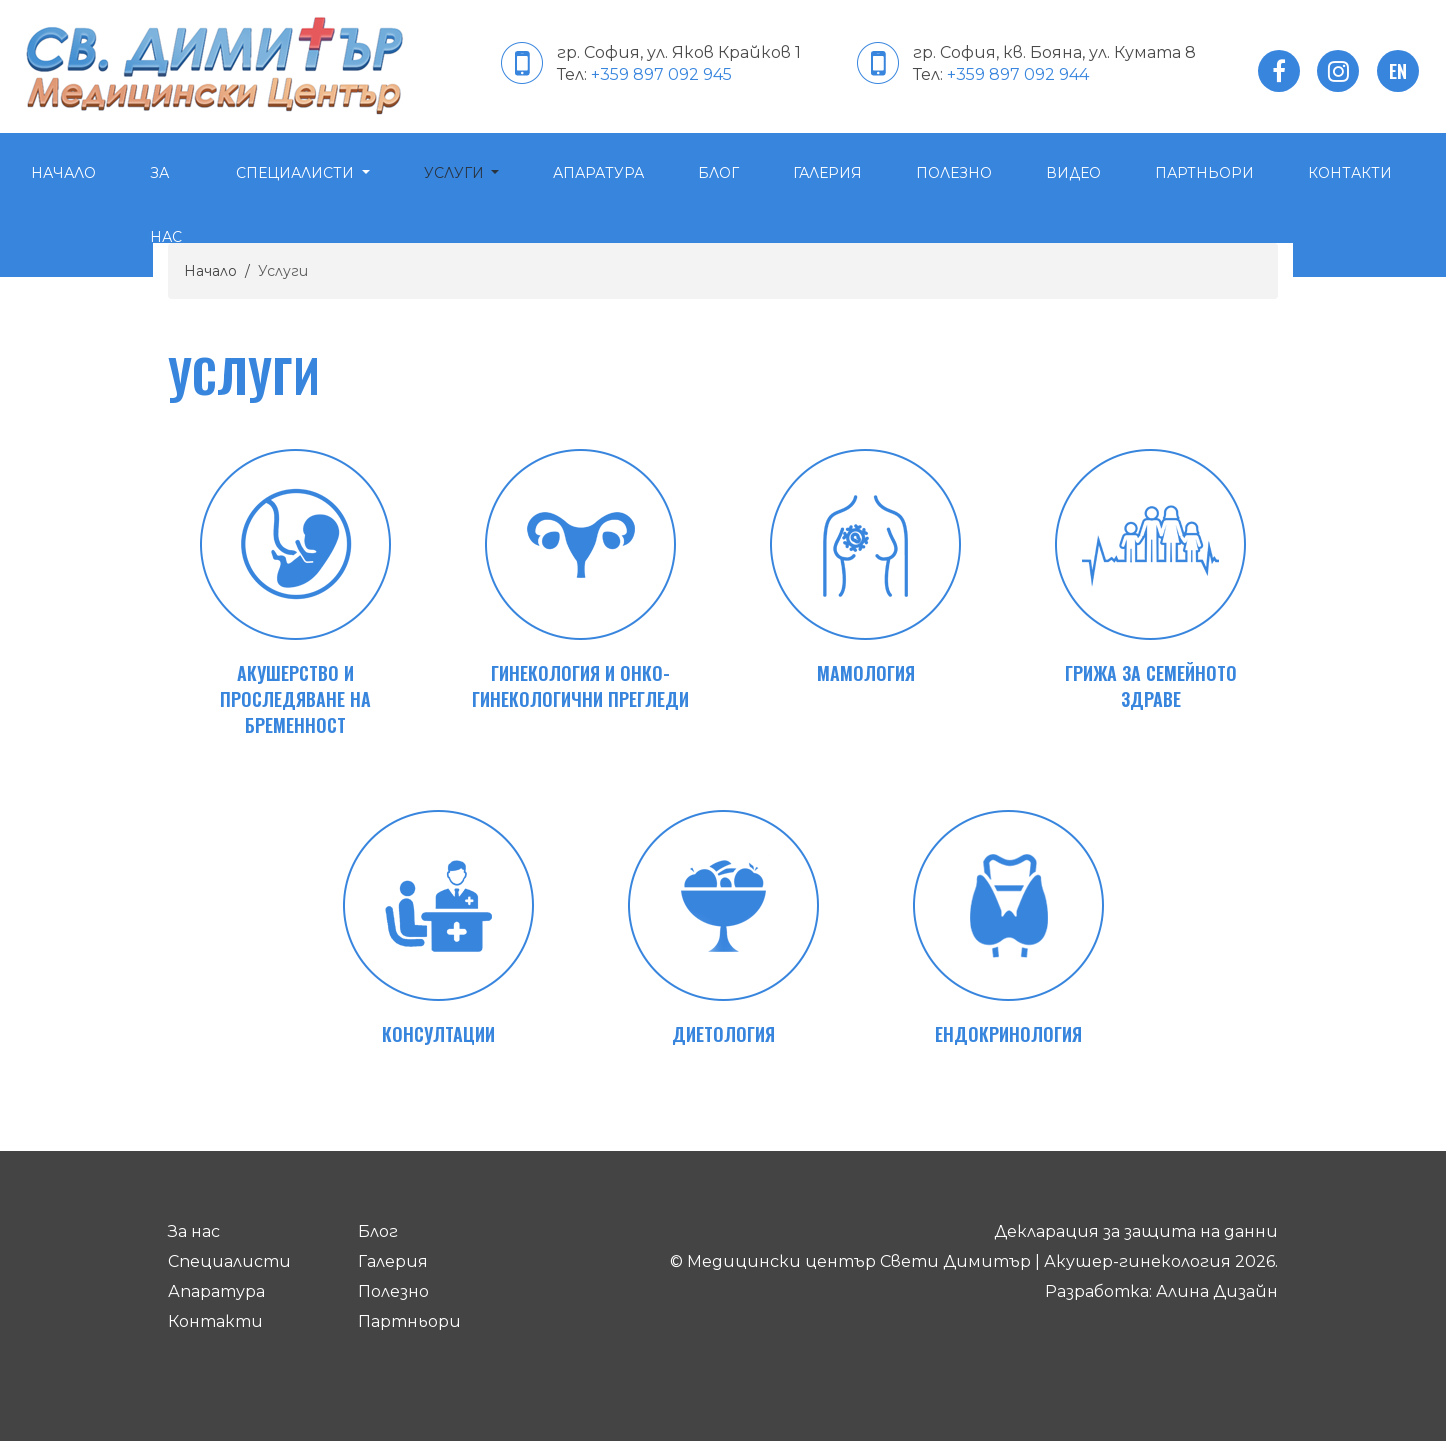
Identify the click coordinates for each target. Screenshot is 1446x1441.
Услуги (456, 173)
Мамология (866, 673)
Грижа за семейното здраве (1151, 686)
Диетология (723, 1034)
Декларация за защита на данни (1136, 1231)
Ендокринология (1008, 1034)
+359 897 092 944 (1018, 74)
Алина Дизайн (1217, 1291)
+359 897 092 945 (661, 74)
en (1398, 71)
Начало (63, 173)
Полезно (954, 173)
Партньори (1204, 173)
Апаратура (598, 173)
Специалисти (297, 173)
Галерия (827, 173)
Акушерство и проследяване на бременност (295, 699)
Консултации (438, 1034)
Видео (1073, 173)
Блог (718, 173)
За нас (166, 205)
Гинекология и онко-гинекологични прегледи (580, 686)
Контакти (215, 1321)
